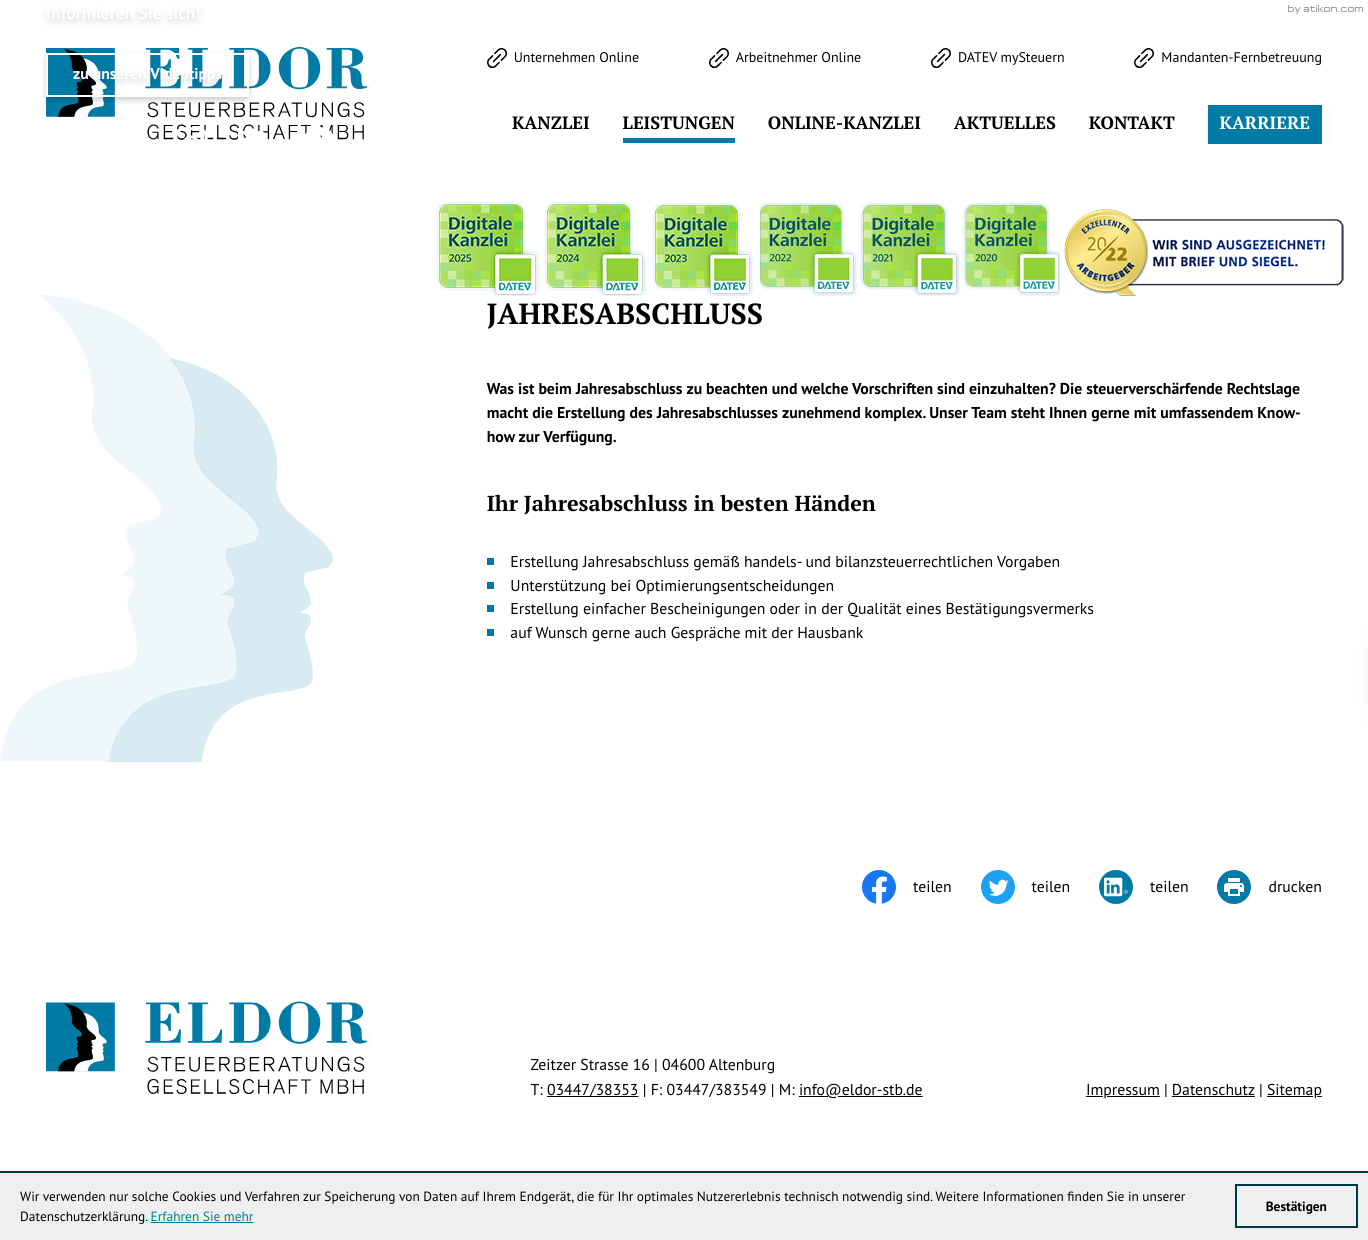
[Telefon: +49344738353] (593, 1090)
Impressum (1123, 1090)
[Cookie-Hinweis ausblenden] (995, 675)
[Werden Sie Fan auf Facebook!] (127, 144)
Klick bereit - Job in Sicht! (1194, 675)
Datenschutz (1213, 1090)
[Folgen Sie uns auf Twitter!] (63, 144)
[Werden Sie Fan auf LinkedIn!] (255, 144)
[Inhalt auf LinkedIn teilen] (1158, 887)
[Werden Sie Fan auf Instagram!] (191, 144)
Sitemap (1294, 1090)
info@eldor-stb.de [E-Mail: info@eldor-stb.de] (861, 1090)
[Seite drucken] (1269, 887)
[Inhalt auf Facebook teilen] (921, 887)
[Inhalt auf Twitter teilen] (1040, 887)
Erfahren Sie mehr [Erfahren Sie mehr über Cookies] (202, 1216)
